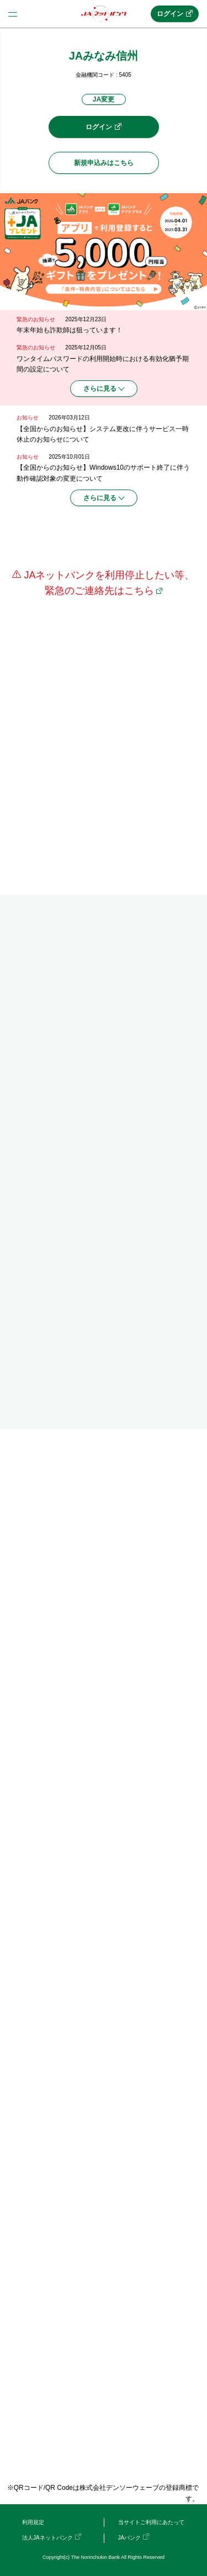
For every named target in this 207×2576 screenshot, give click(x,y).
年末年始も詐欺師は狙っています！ (70, 330)
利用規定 (33, 2522)
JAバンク (129, 2538)
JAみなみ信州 (104, 56)
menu (12, 14)
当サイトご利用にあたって (151, 2522)
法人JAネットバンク (47, 2538)
